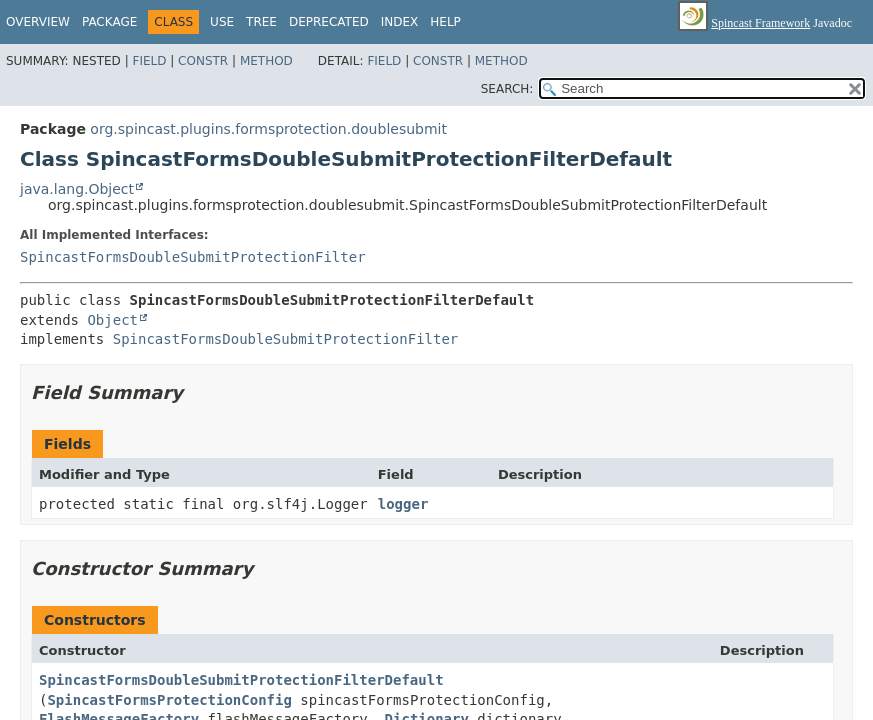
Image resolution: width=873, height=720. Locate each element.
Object (112, 320)
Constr (203, 61)
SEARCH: (507, 89)
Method (266, 61)
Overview (38, 22)
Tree (261, 22)
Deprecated (329, 22)
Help (445, 22)
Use (222, 22)
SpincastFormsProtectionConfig (169, 700)
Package (109, 22)
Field (149, 61)
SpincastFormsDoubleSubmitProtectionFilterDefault (241, 680)
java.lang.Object (77, 189)
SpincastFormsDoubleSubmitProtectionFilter (193, 257)
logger (403, 504)
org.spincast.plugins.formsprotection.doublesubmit (268, 129)
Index (400, 22)
